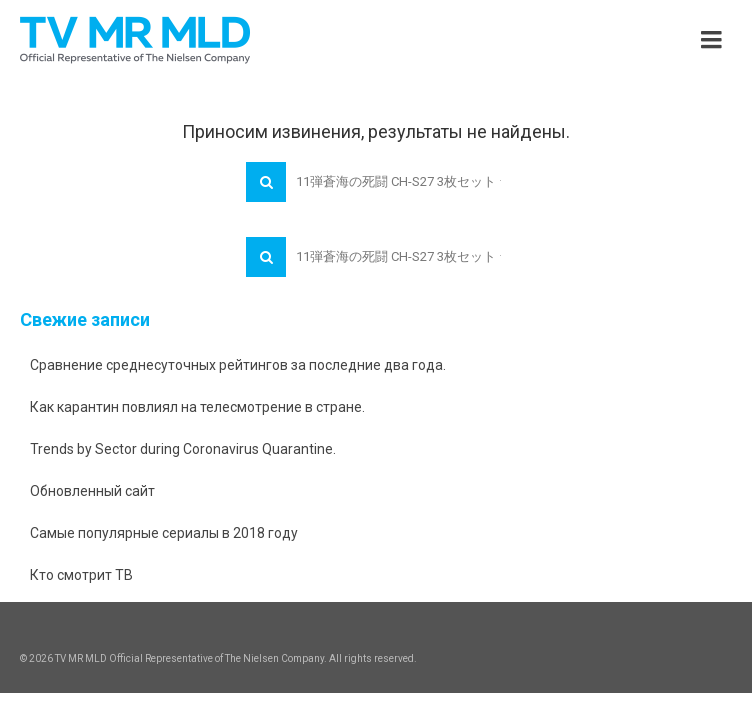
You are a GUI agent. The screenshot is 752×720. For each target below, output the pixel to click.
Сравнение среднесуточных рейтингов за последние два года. (238, 365)
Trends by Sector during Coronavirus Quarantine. (183, 449)
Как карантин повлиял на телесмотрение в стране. (197, 407)
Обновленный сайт (92, 491)
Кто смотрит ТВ (81, 575)
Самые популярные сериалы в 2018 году (164, 533)
